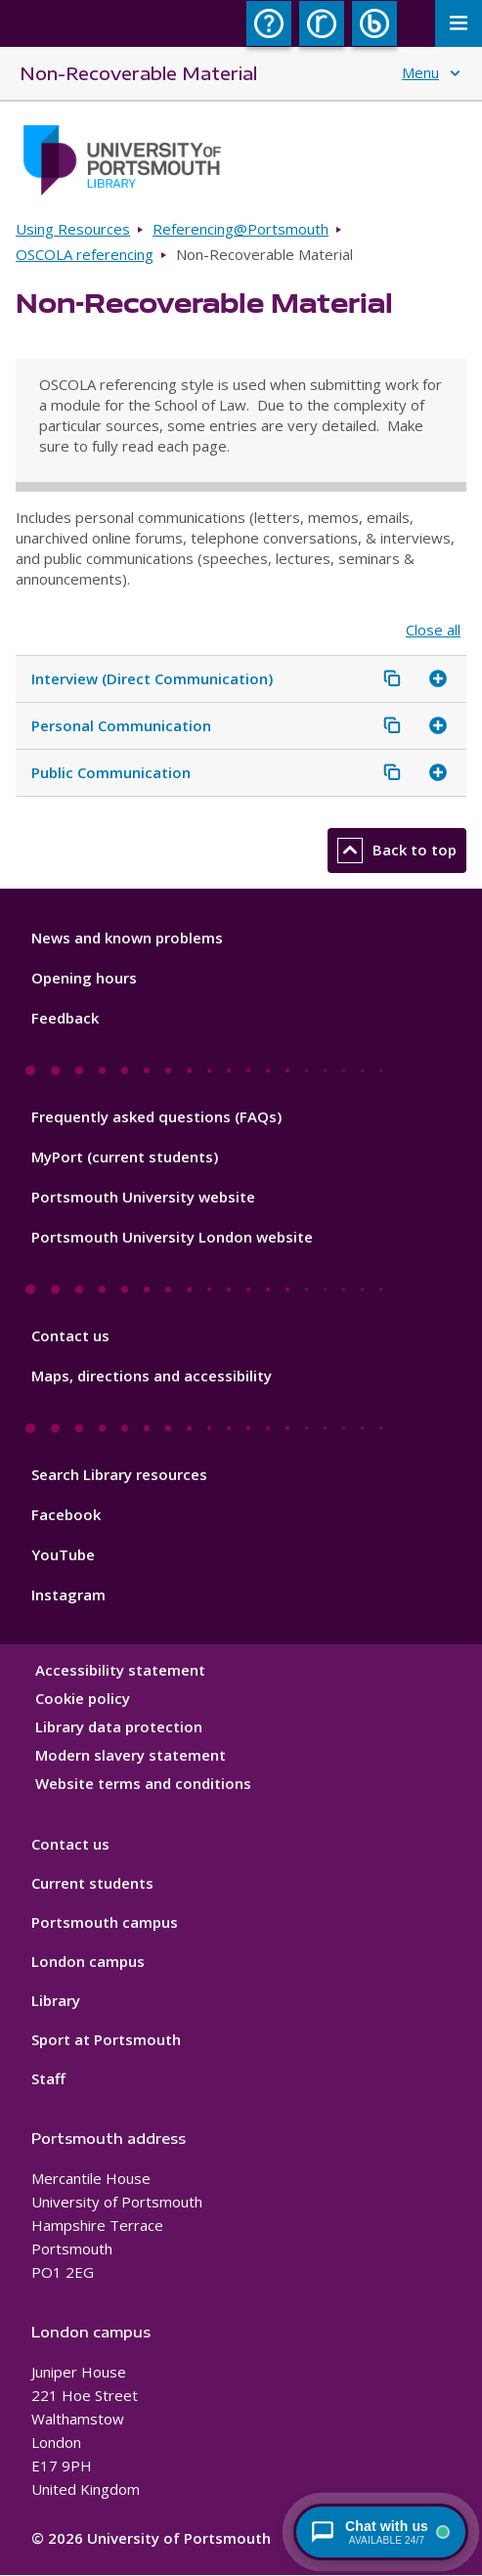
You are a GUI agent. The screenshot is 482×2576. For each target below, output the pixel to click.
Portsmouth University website (143, 1196)
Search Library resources (119, 1474)
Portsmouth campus (104, 1922)
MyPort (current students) (124, 1156)
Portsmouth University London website (172, 1236)
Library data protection (118, 1726)
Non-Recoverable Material (138, 73)
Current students (92, 1883)
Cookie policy (82, 1698)
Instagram (68, 1594)
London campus (88, 1961)
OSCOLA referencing (84, 254)
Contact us (70, 1335)
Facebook (66, 1514)
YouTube (63, 1554)
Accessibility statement (120, 1670)
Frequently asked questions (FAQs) (156, 1116)
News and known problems (127, 937)
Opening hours (84, 977)
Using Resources (73, 229)
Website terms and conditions (143, 1783)
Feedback (65, 1017)
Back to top (397, 850)
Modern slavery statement (130, 1755)
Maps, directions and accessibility (151, 1375)
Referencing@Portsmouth (241, 229)
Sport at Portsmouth (106, 2039)
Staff (48, 2078)
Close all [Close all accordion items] (433, 630)
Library (55, 2000)
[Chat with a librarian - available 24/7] (380, 2532)
